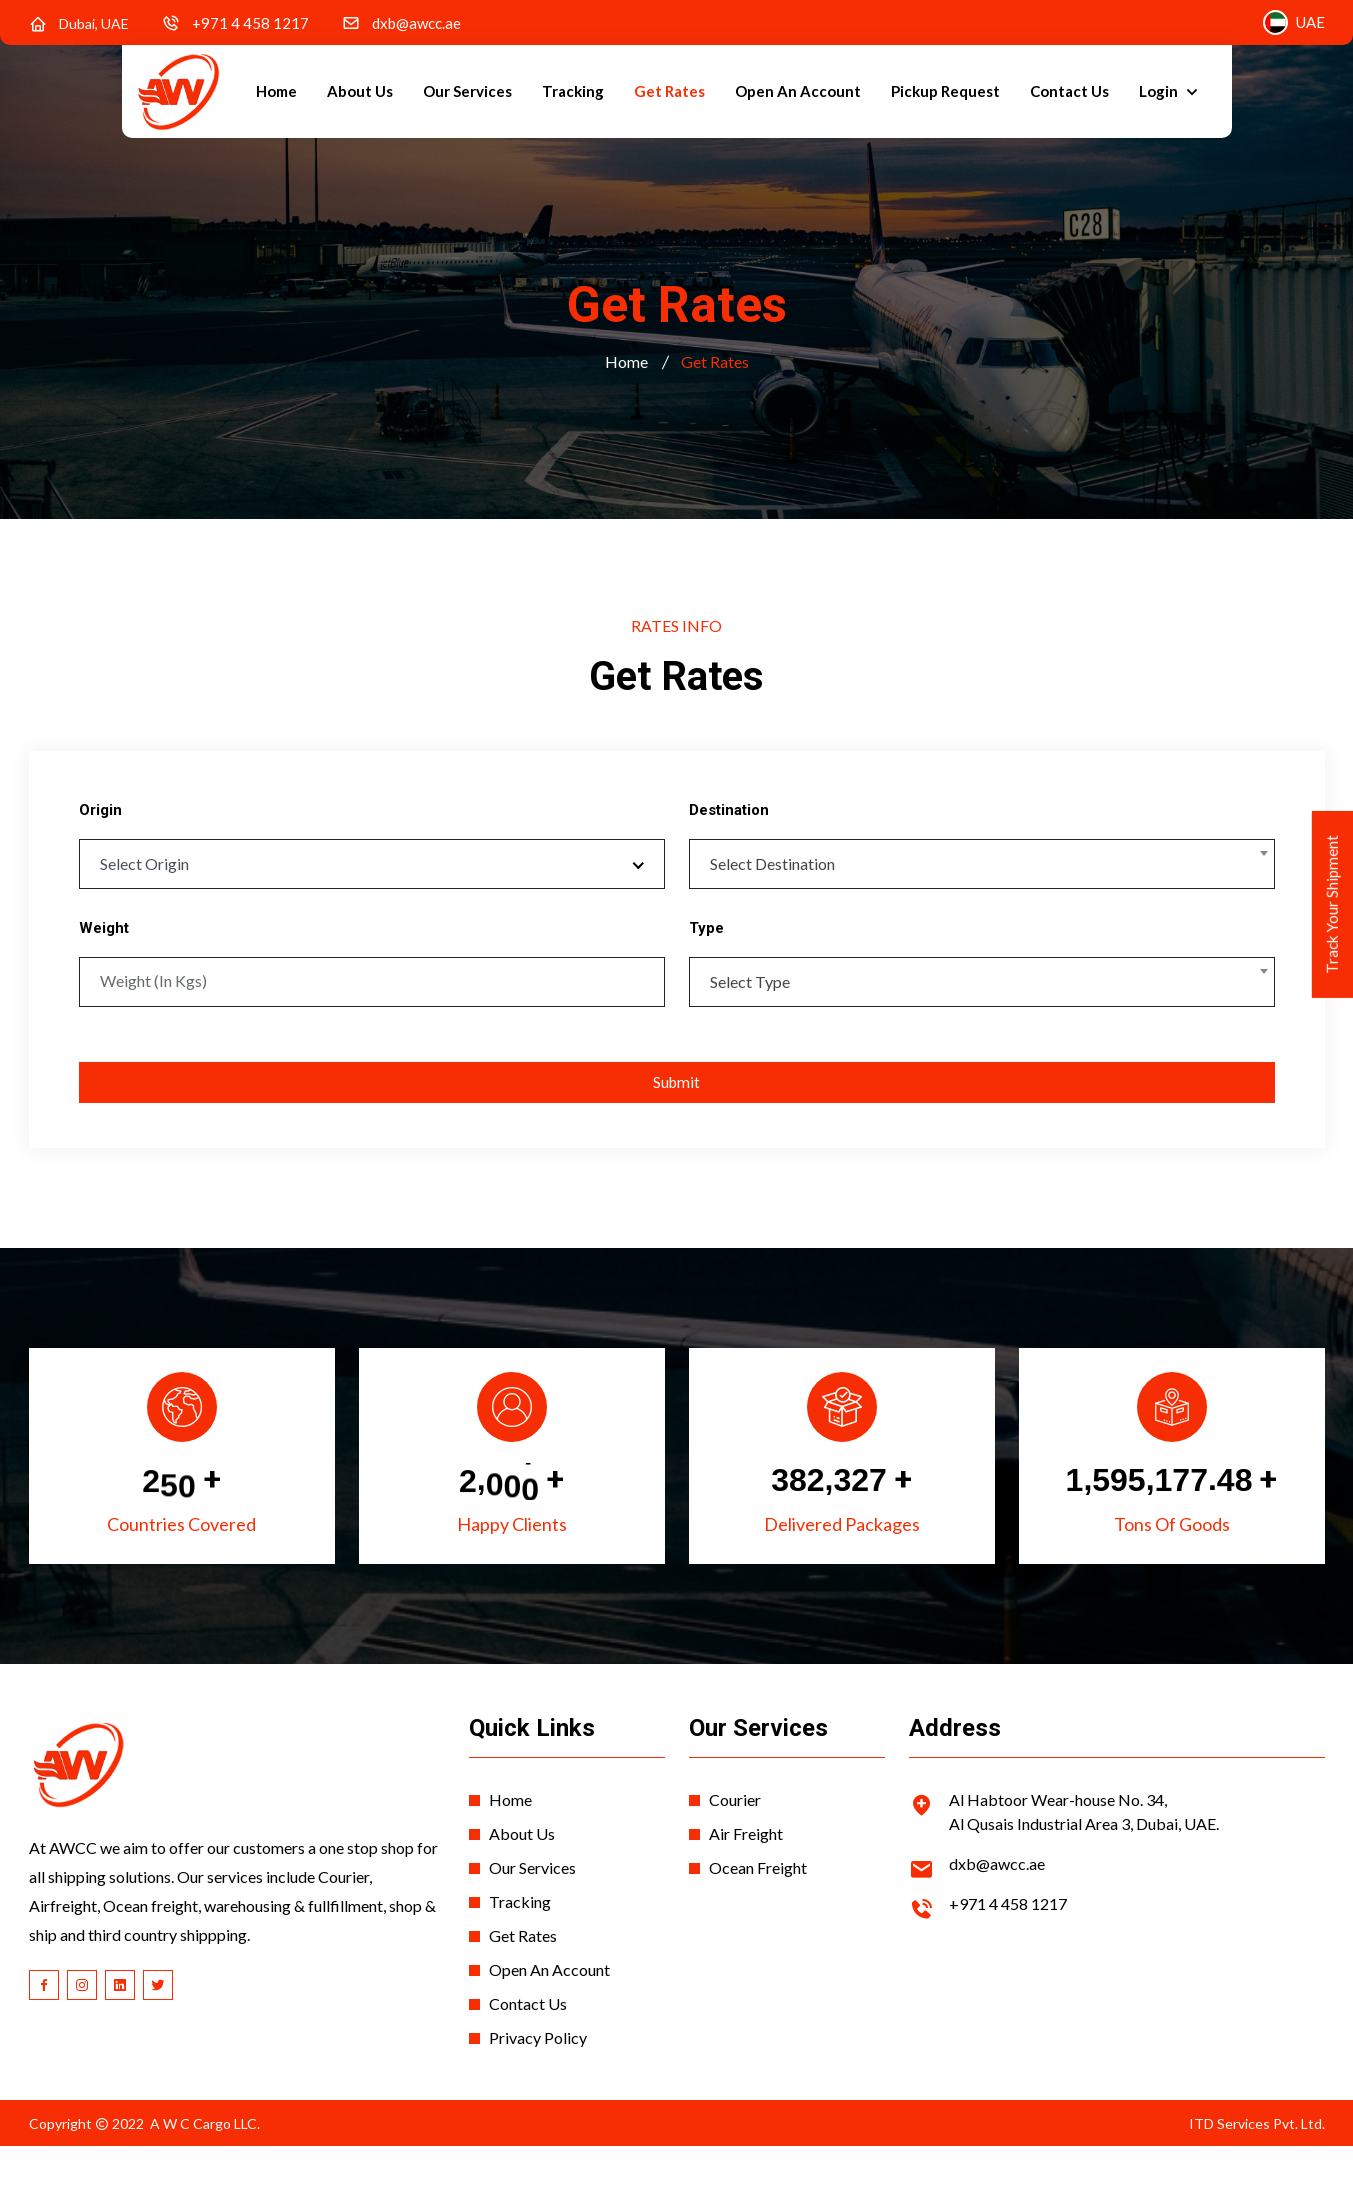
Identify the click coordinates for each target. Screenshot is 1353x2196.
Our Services (467, 91)
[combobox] (982, 864)
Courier (735, 1811)
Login (1160, 91)
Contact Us (1069, 91)
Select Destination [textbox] (772, 863)
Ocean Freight (758, 1879)
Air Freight (746, 1845)
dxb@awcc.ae (416, 23)
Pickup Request (945, 91)
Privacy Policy (538, 2049)
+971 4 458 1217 (250, 23)
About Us (360, 91)
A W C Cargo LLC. (205, 2135)
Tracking (573, 91)
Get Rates (669, 91)
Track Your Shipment (1329, 926)
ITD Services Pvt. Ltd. (1257, 2135)
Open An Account (798, 91)
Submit (676, 1078)
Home (276, 91)
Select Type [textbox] (750, 975)
